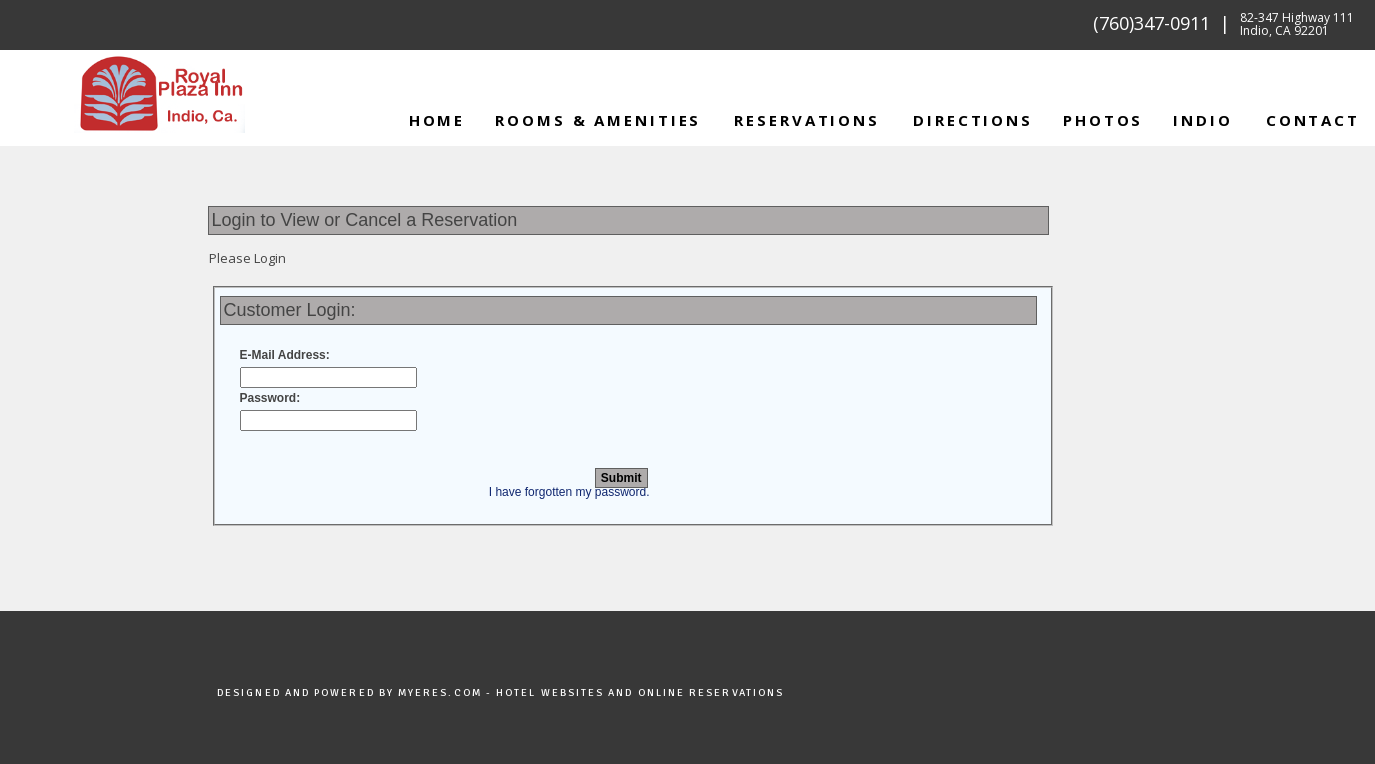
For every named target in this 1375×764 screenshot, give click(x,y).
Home (437, 120)
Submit (621, 478)
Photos (1103, 120)
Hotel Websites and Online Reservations (640, 692)
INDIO (1202, 120)
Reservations (807, 120)
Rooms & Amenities (598, 120)
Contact (1313, 120)
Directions (973, 120)
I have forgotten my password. (569, 492)
